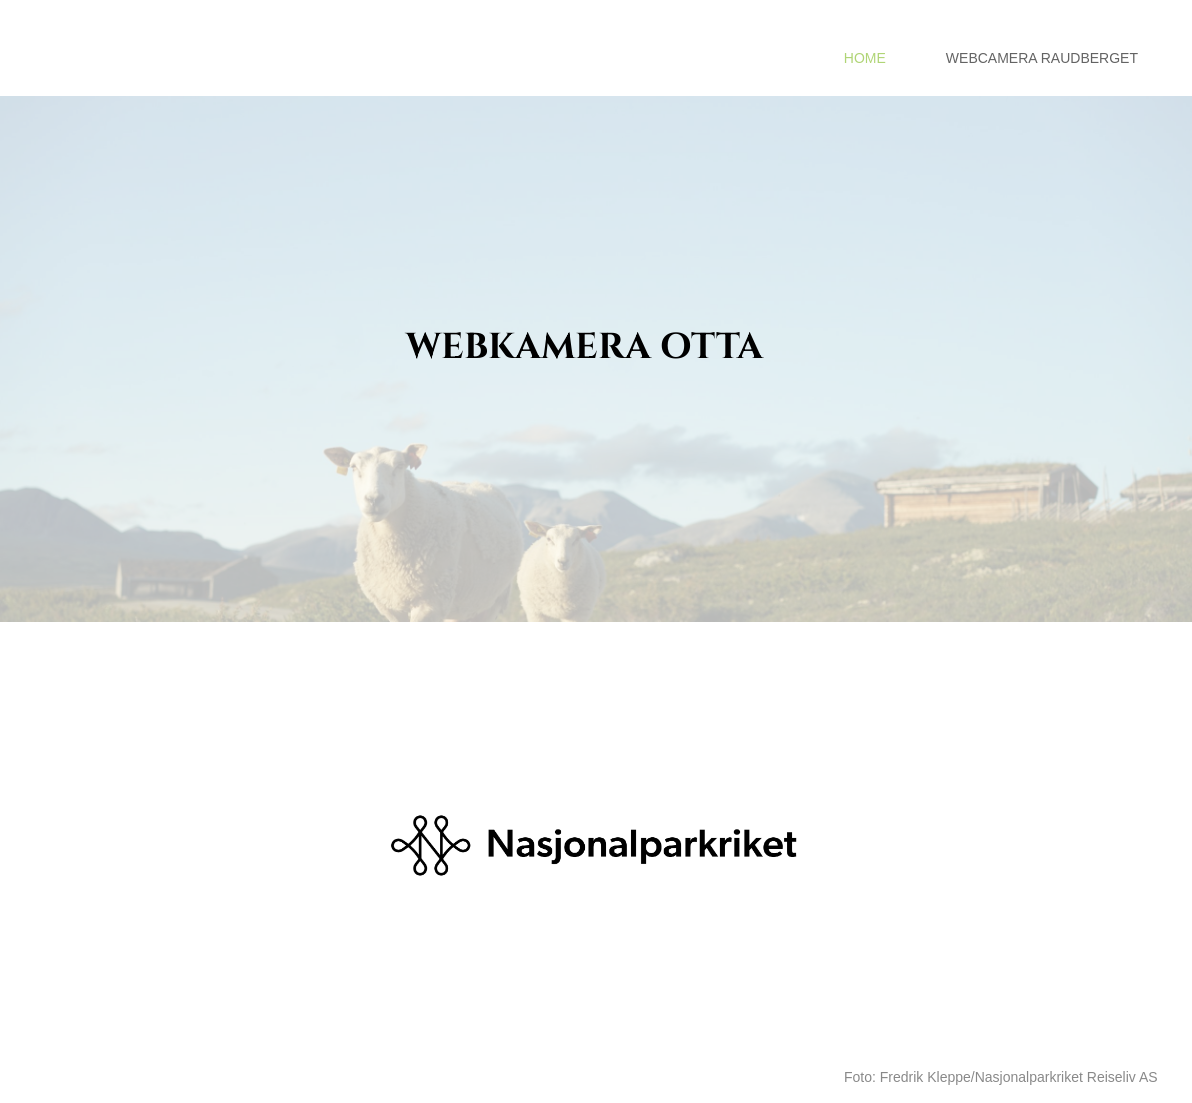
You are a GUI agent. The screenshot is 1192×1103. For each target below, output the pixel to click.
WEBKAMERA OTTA (584, 347)
